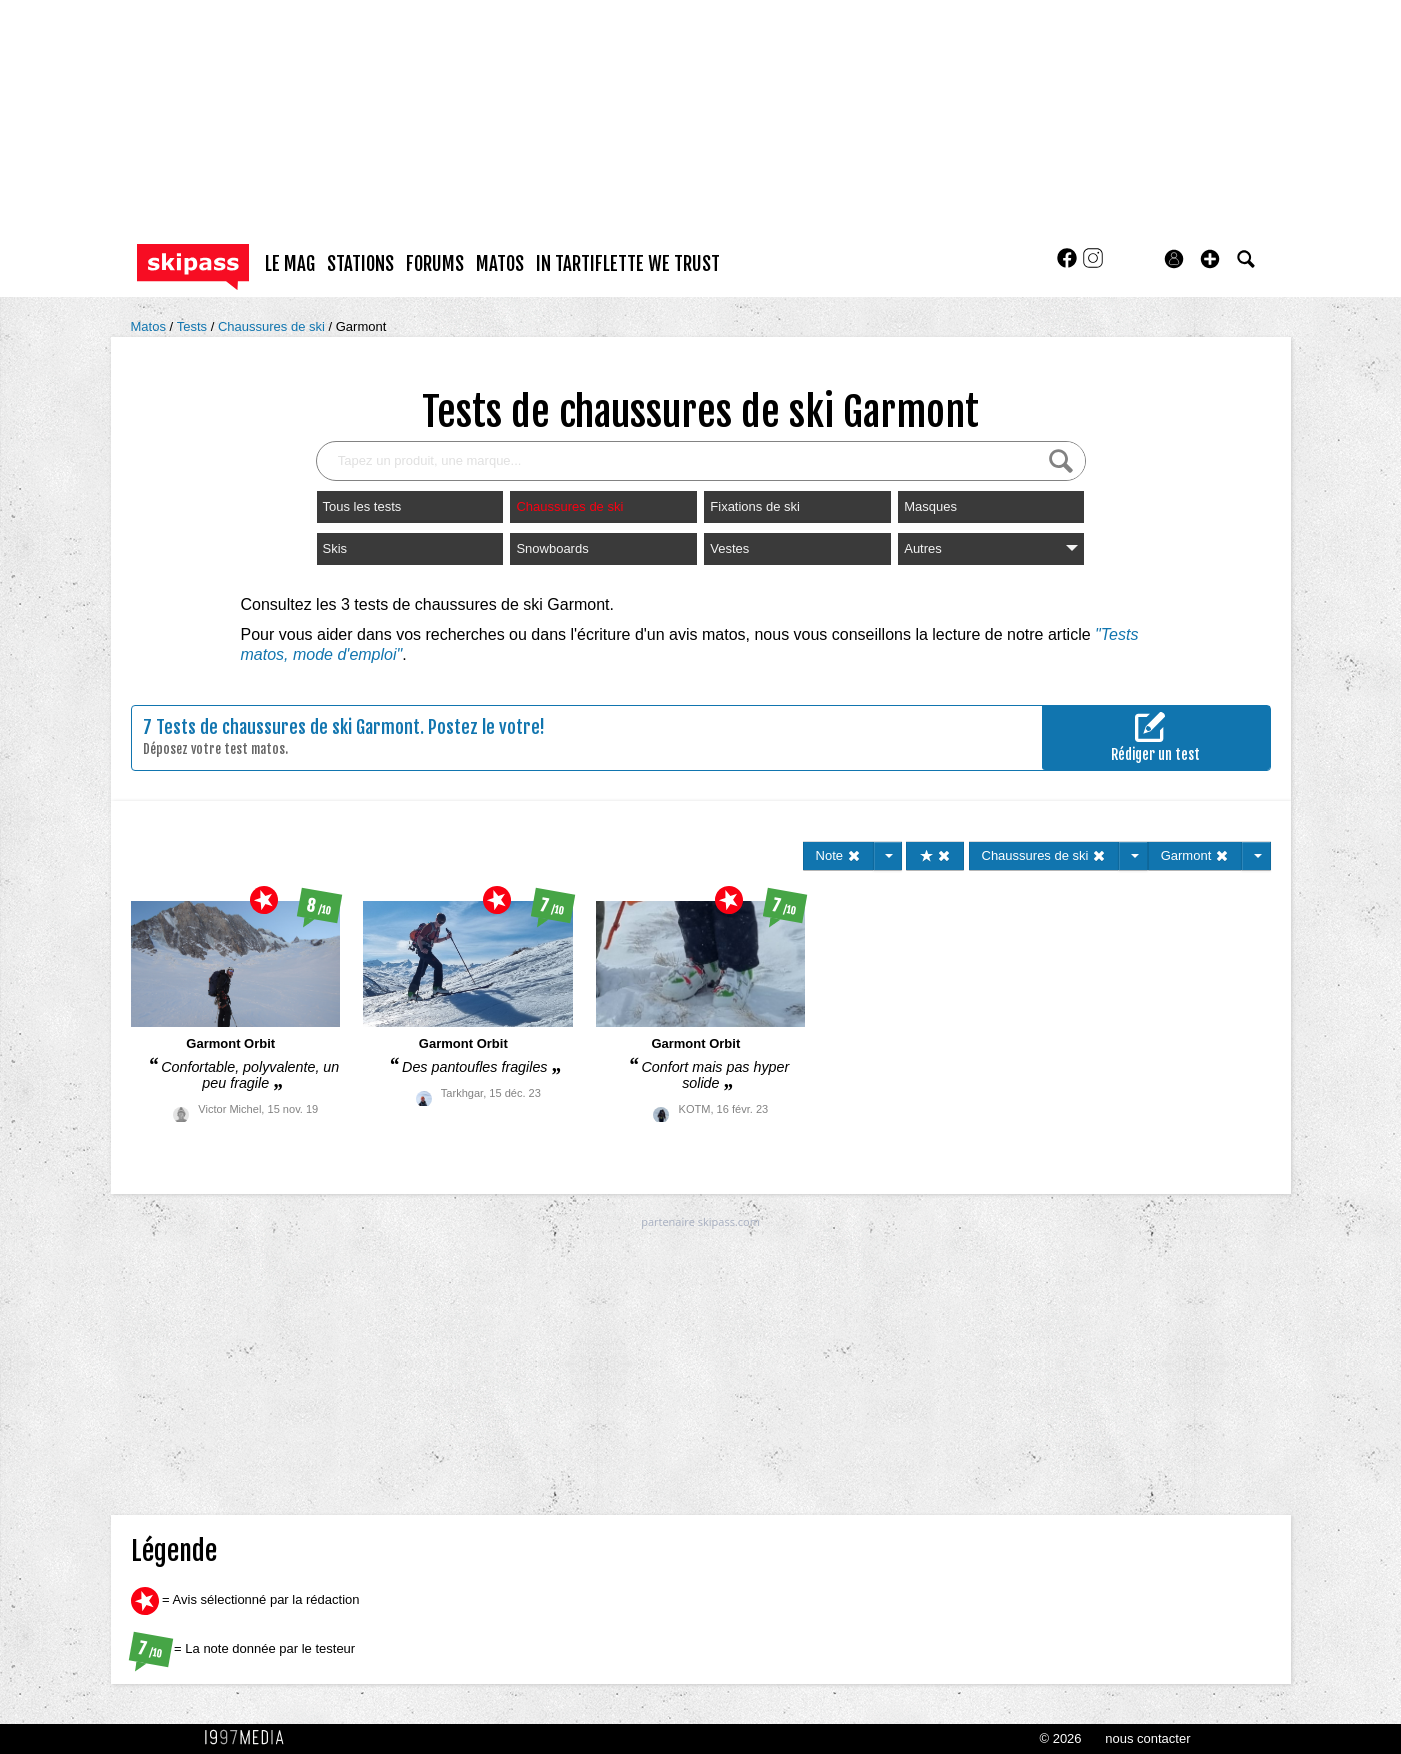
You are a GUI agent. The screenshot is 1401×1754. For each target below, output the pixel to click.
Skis (335, 548)
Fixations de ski (755, 506)
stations (360, 264)
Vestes (729, 548)
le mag (290, 264)
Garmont (361, 326)
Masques (930, 506)
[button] (1210, 259)
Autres (991, 548)
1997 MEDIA (250, 1738)
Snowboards (552, 548)
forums (435, 264)
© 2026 (1060, 1738)
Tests (194, 326)
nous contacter (1147, 1738)
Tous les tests (362, 506)
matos (500, 264)
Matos (150, 326)
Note (838, 855)
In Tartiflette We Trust (628, 264)
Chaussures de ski (273, 326)
